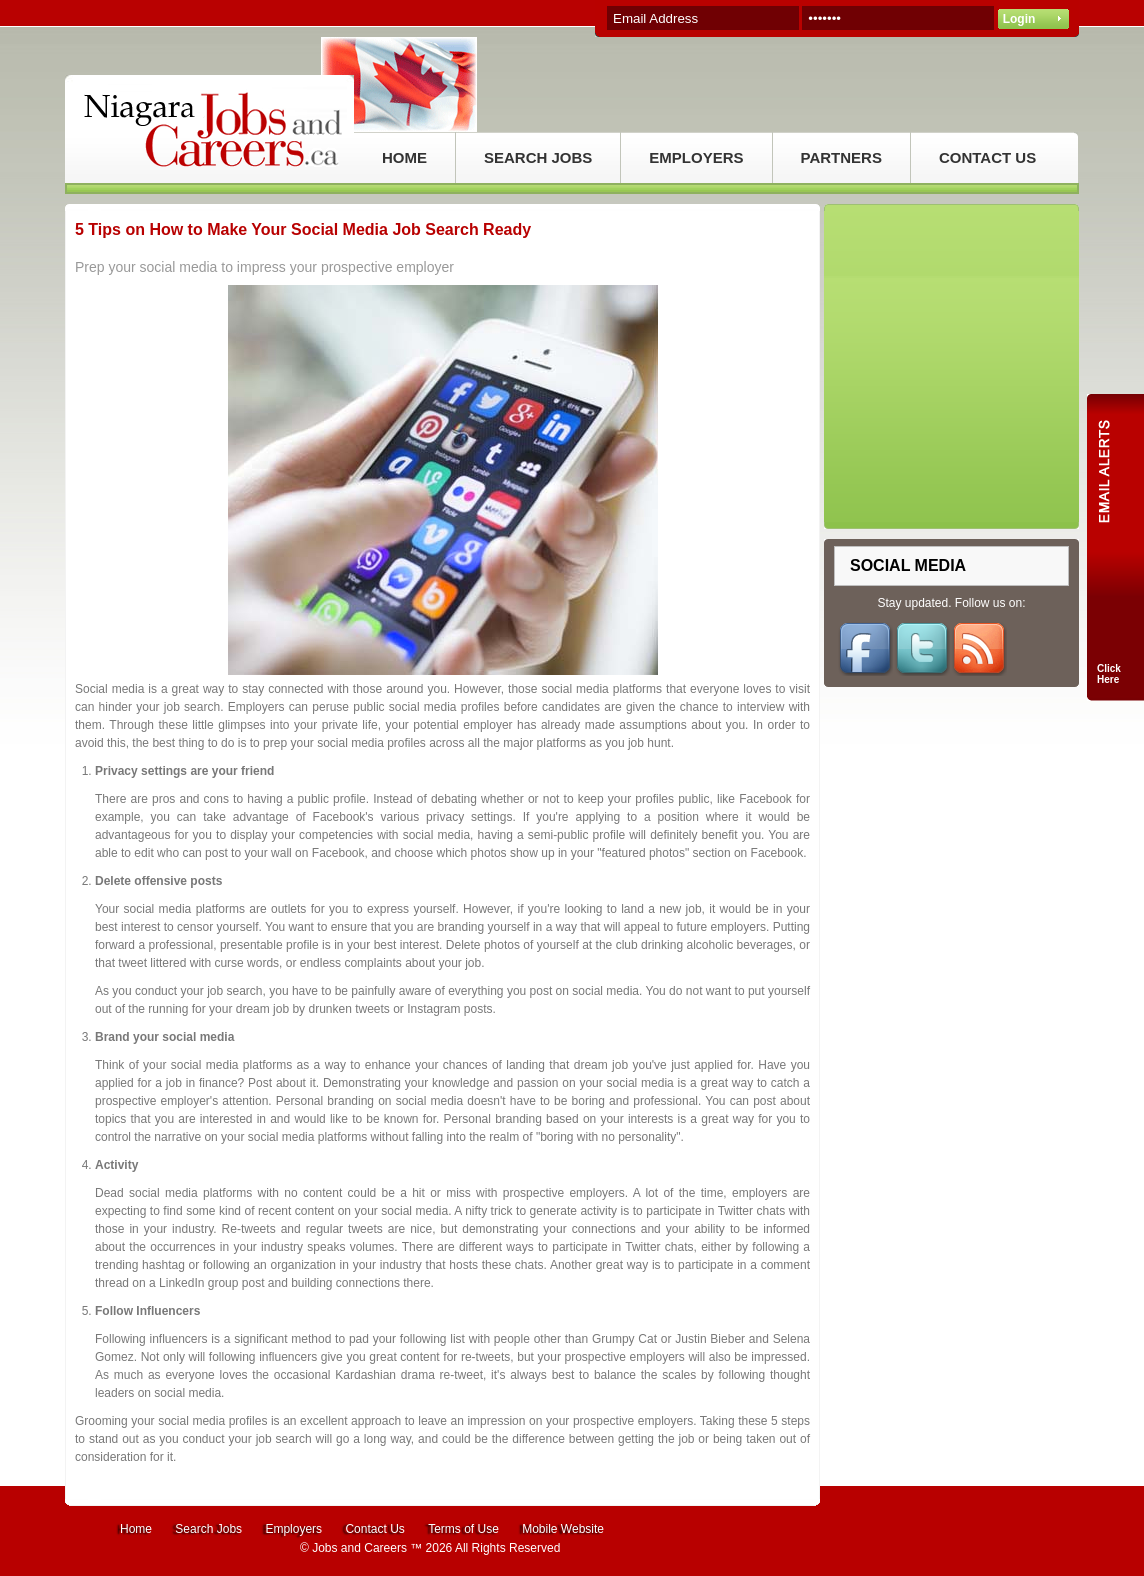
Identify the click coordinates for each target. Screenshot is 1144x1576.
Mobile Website (563, 1529)
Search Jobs (208, 1529)
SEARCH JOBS (538, 157)
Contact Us (374, 1529)
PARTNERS (841, 157)
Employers (293, 1529)
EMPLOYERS (696, 157)
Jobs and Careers (359, 1548)
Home (136, 1529)
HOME (404, 157)
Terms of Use (463, 1529)
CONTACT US (987, 157)
